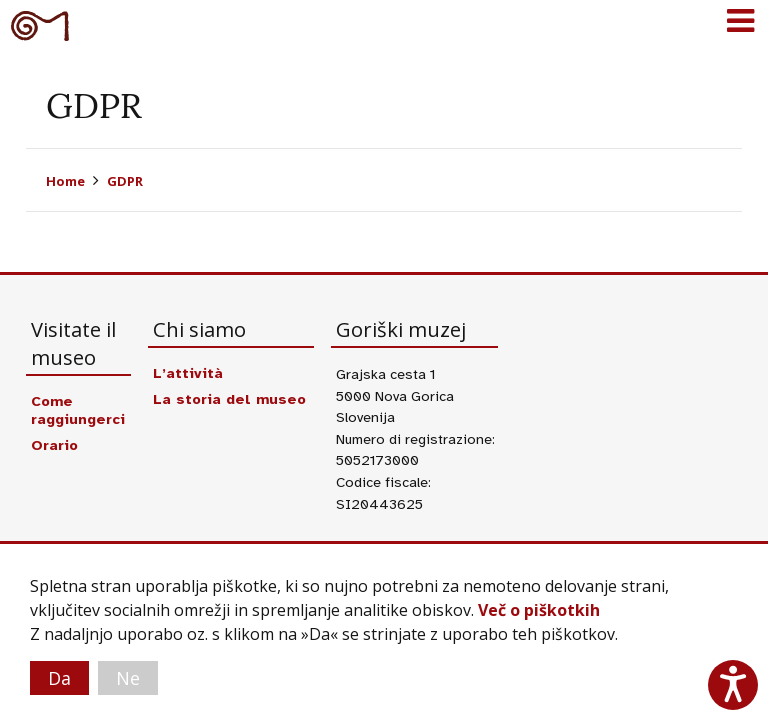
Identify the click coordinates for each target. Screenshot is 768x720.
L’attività (188, 373)
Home (65, 181)
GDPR (125, 181)
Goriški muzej (40, 25)
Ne (128, 678)
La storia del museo (229, 399)
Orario (54, 445)
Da (59, 678)
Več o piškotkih (539, 610)
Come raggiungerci (78, 410)
